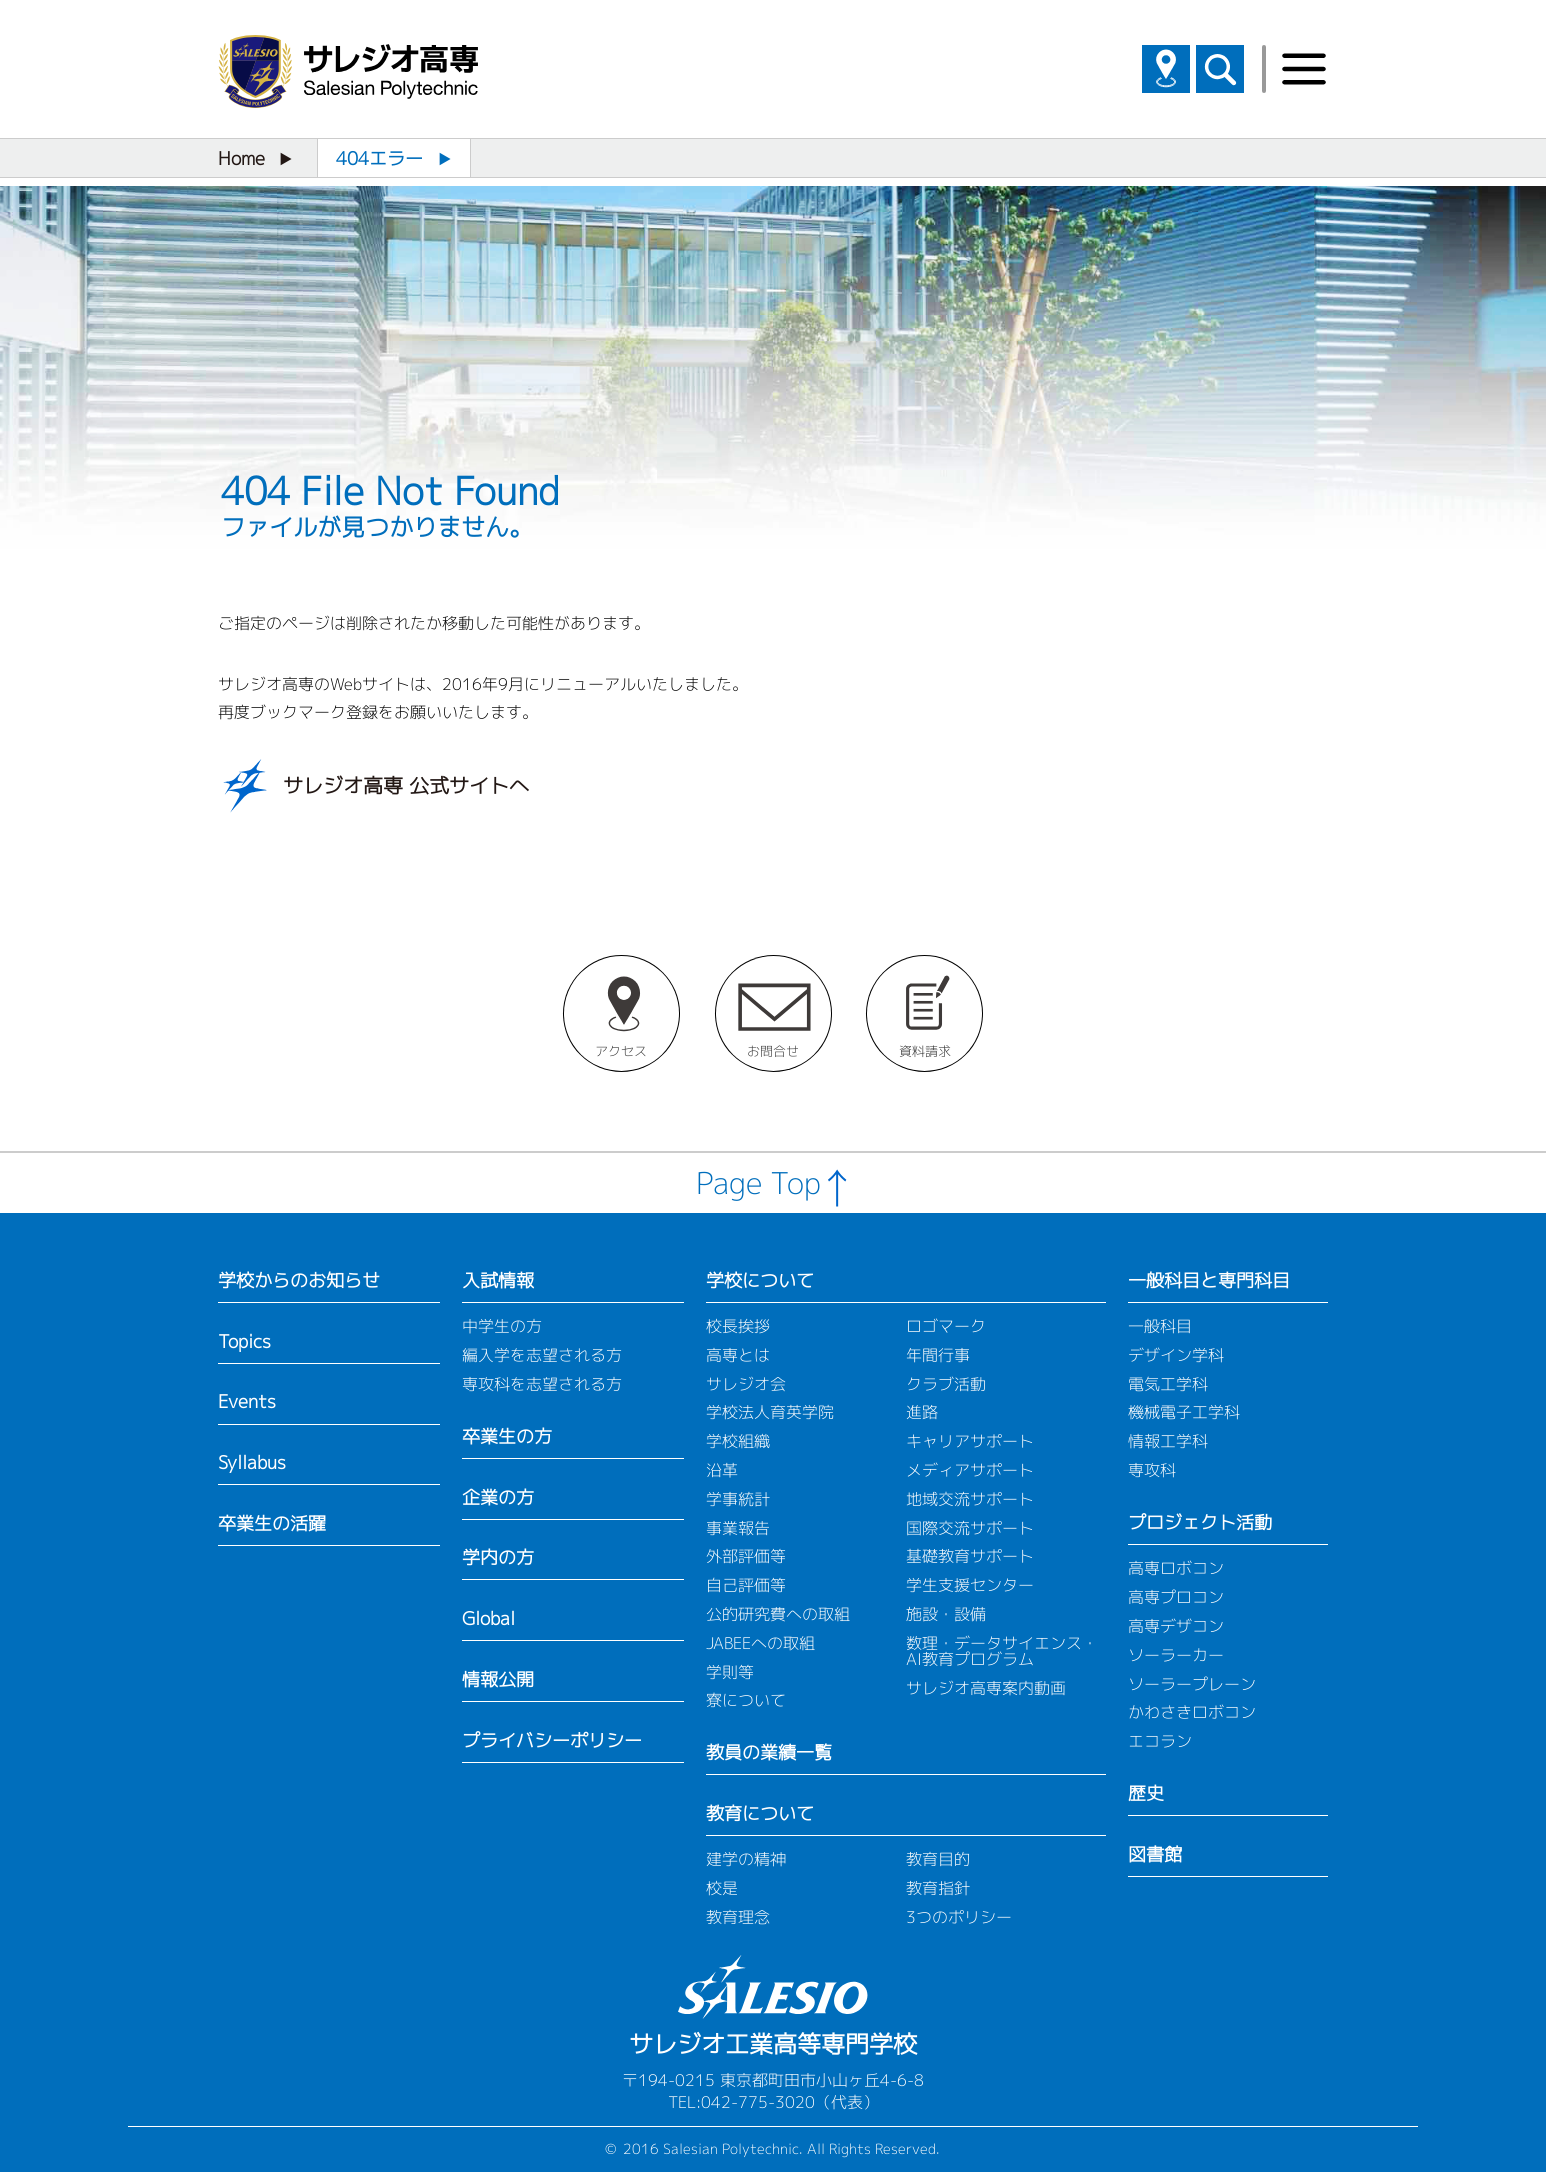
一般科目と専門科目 (1209, 1280)
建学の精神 (746, 1859)
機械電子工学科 (1184, 1412)
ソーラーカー (1176, 1655)
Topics (244, 1341)
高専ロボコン (1176, 1568)
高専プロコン (1176, 1597)
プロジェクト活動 (1200, 1522)
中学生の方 (502, 1326)
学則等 (730, 1672)
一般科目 (1160, 1326)
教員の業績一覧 (769, 1752)
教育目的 (938, 1859)
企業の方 (498, 1497)
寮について (746, 1700)
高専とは (738, 1355)
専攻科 (1152, 1470)
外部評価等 (746, 1556)
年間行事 (938, 1355)
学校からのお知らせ (299, 1280)
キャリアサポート (970, 1441)
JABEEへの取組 (760, 1643)
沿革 (722, 1470)
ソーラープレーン (1192, 1684)
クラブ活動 (946, 1384)
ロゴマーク (946, 1326)
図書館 (1155, 1854)
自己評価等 (746, 1585)
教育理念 (738, 1917)
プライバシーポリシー (552, 1740)
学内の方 (498, 1557)
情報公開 (498, 1679)
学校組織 (738, 1441)
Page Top (758, 1183)
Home (241, 158)
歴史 (1146, 1793)
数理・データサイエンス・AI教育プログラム (1002, 1651)
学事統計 (738, 1499)
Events (247, 1401)
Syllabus (252, 1462)
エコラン (1160, 1741)
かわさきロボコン (1192, 1712)
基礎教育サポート (970, 1556)
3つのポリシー (959, 1917)
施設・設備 (946, 1614)
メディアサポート (970, 1470)
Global (488, 1618)
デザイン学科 (1176, 1355)
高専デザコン (1176, 1626)
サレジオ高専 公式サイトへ (406, 785)
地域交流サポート (970, 1499)
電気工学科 (1168, 1384)
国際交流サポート (970, 1528)
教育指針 (938, 1888)
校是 (722, 1888)
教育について (760, 1813)
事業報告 (738, 1528)
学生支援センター (970, 1585)
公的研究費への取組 (778, 1614)
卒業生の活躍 (272, 1523)
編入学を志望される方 (542, 1355)
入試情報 (498, 1280)
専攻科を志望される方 (542, 1384)
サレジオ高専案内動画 (986, 1688)
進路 (922, 1412)
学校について (760, 1280)
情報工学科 (1168, 1441)
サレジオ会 (746, 1384)
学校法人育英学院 (770, 1412)
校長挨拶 (738, 1326)
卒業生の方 (507, 1436)
